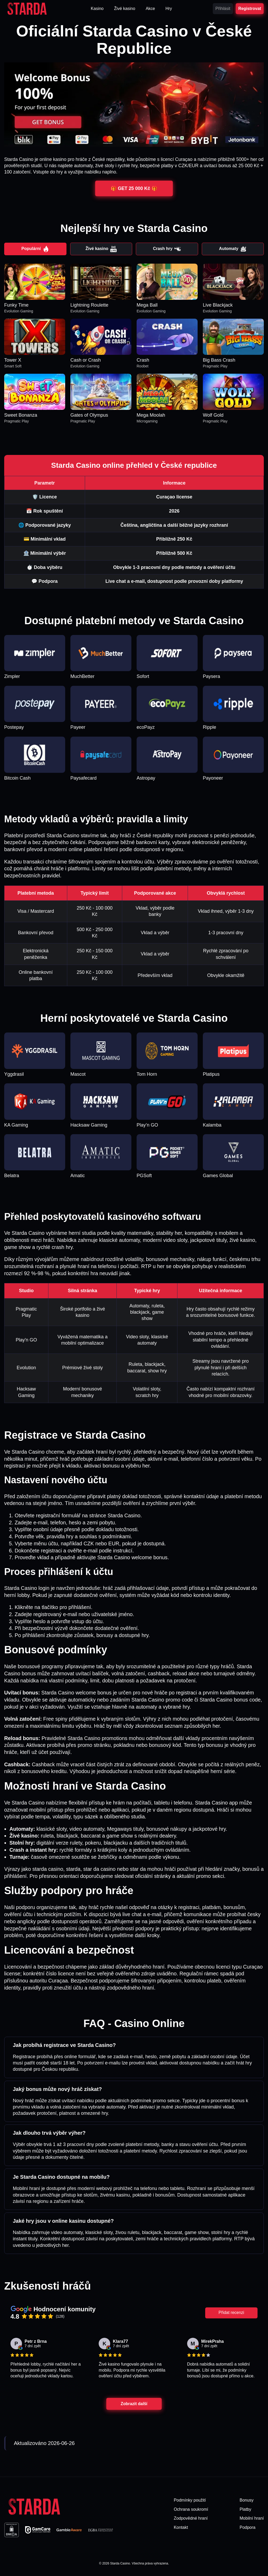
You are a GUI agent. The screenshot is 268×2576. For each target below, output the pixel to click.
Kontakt (181, 2527)
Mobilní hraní (252, 2518)
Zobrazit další (133, 2403)
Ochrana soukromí (191, 2509)
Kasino (97, 8)
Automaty (233, 249)
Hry (168, 8)
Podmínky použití (190, 2500)
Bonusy (247, 2500)
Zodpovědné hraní (191, 2518)
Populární (35, 249)
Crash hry (167, 249)
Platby (245, 2509)
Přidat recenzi (231, 2312)
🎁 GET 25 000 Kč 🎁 (134, 188)
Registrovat (249, 8)
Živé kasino (124, 8)
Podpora (248, 2527)
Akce (150, 8)
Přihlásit (222, 8)
